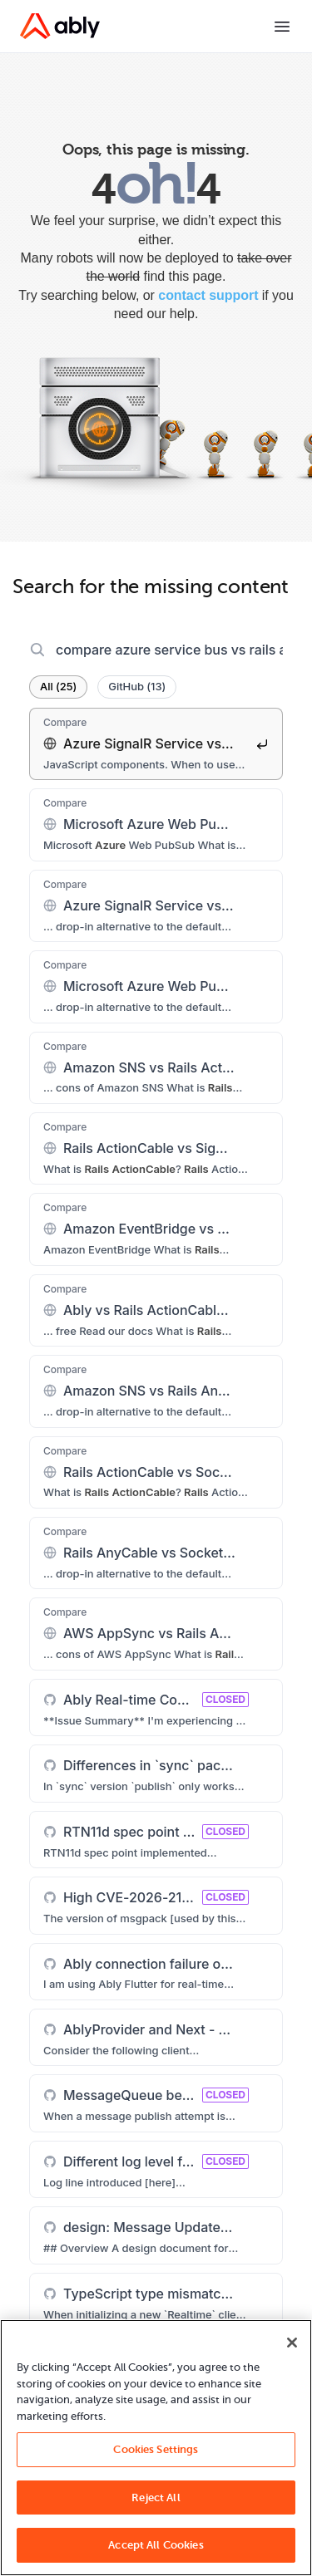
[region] (156, 2447)
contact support (208, 295)
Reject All (155, 2497)
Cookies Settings (155, 2449)
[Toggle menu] (282, 27)
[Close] (292, 2342)
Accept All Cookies (155, 2545)
